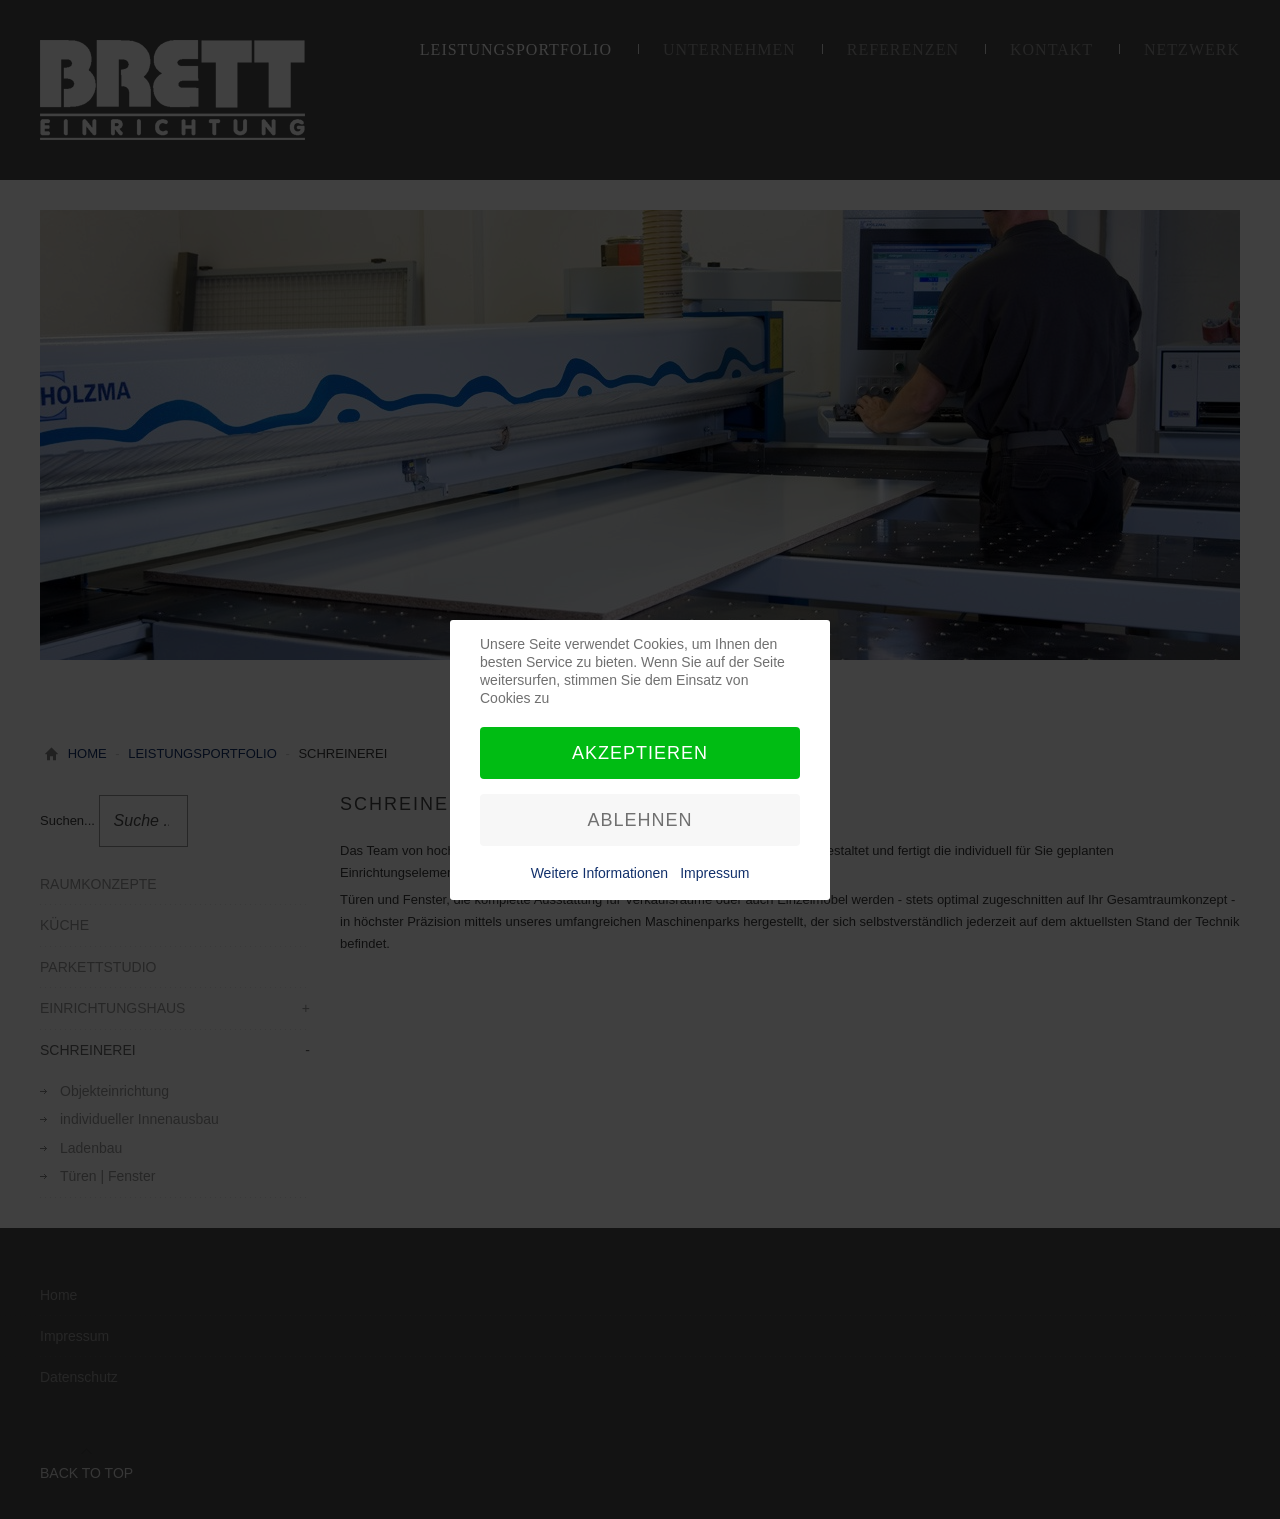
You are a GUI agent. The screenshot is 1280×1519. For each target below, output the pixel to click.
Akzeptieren (640, 753)
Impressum (714, 873)
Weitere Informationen (599, 873)
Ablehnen (639, 820)
